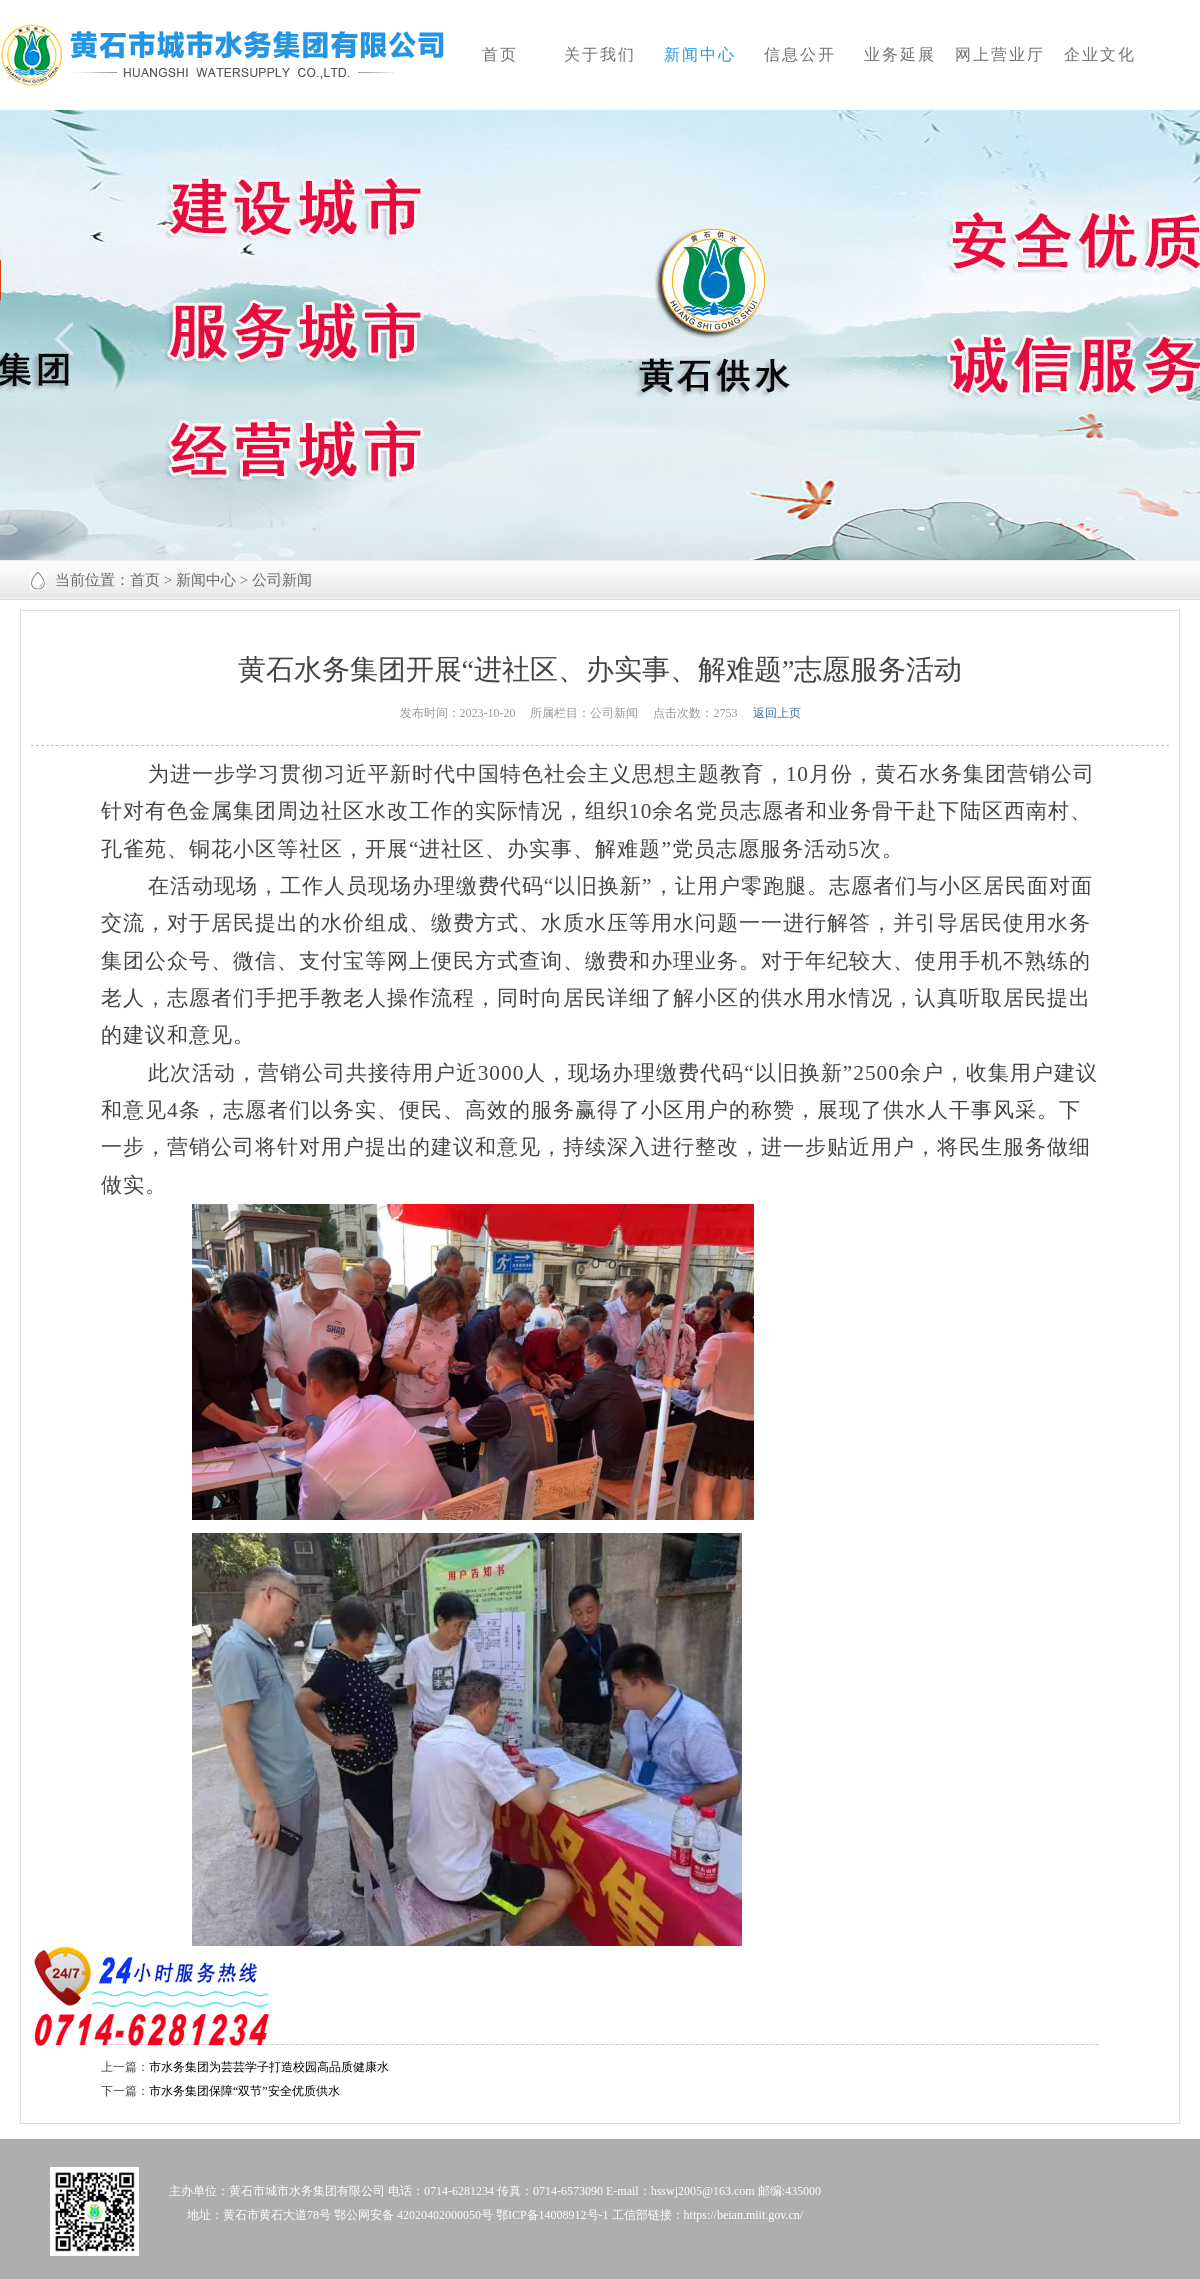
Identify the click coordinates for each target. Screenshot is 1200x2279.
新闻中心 (206, 580)
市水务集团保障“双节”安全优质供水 (244, 2091)
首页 (145, 580)
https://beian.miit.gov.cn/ (744, 2215)
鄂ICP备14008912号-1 (552, 2215)
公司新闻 (282, 580)
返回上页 (777, 713)
